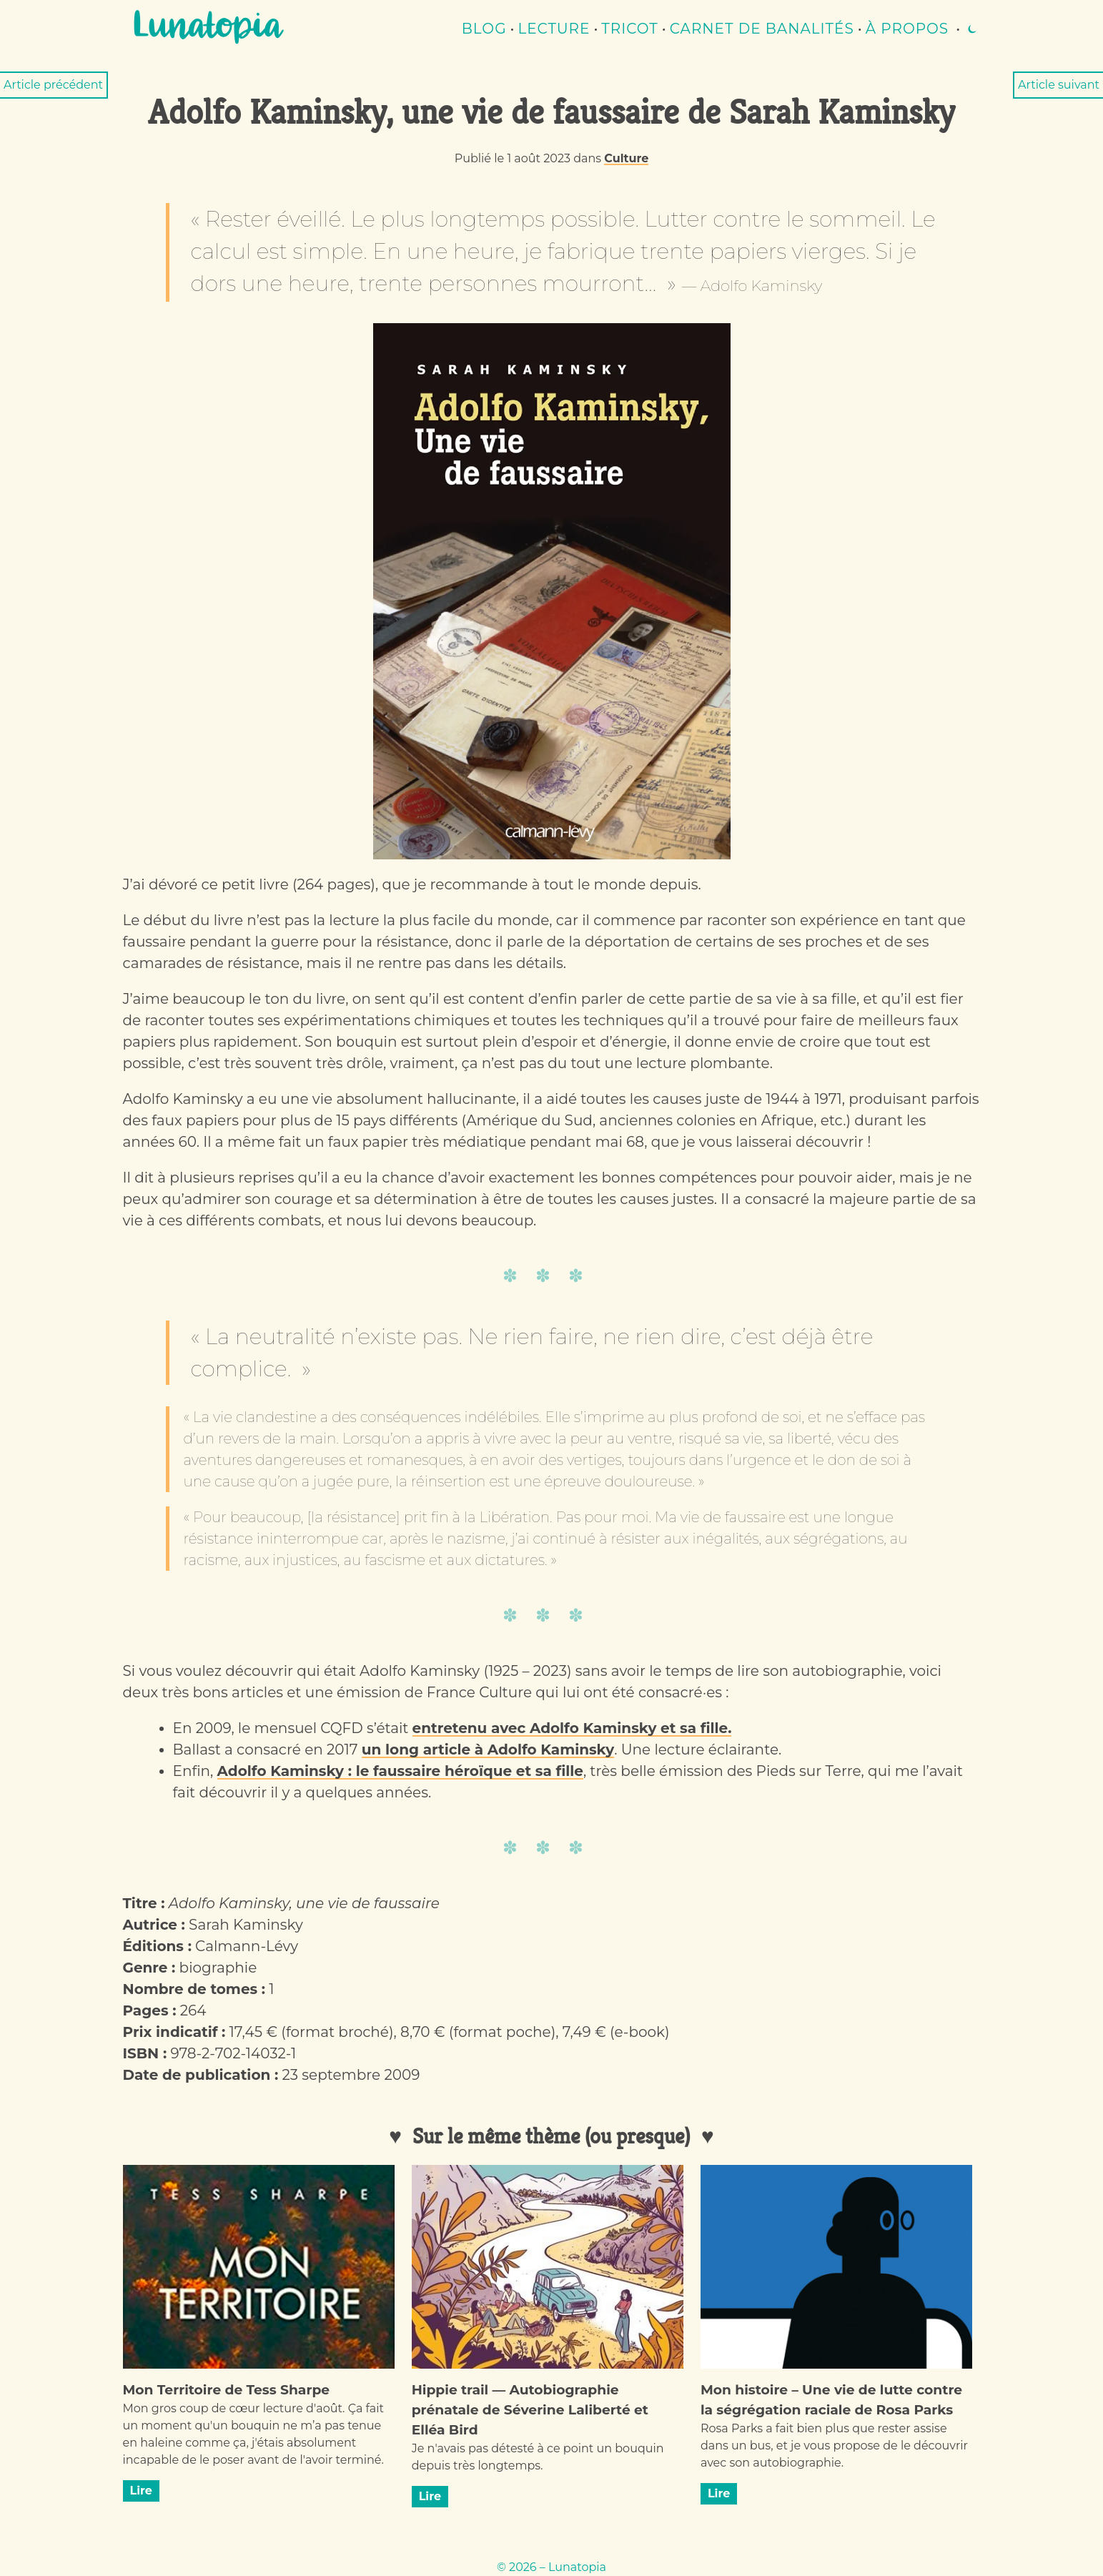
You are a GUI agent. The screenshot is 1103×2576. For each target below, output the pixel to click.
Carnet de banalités (762, 28)
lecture (554, 28)
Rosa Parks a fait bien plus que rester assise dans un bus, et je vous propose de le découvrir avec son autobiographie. (834, 2445)
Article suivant (1058, 85)
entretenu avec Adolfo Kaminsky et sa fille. (572, 1728)
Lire (141, 2490)
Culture (626, 158)
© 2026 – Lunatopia (551, 2567)
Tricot (629, 28)
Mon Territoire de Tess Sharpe (226, 2390)
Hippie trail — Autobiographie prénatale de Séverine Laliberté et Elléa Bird (530, 2410)
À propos (907, 28)
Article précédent (53, 85)
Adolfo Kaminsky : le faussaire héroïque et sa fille (400, 1771)
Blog (484, 28)
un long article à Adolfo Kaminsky (488, 1749)
